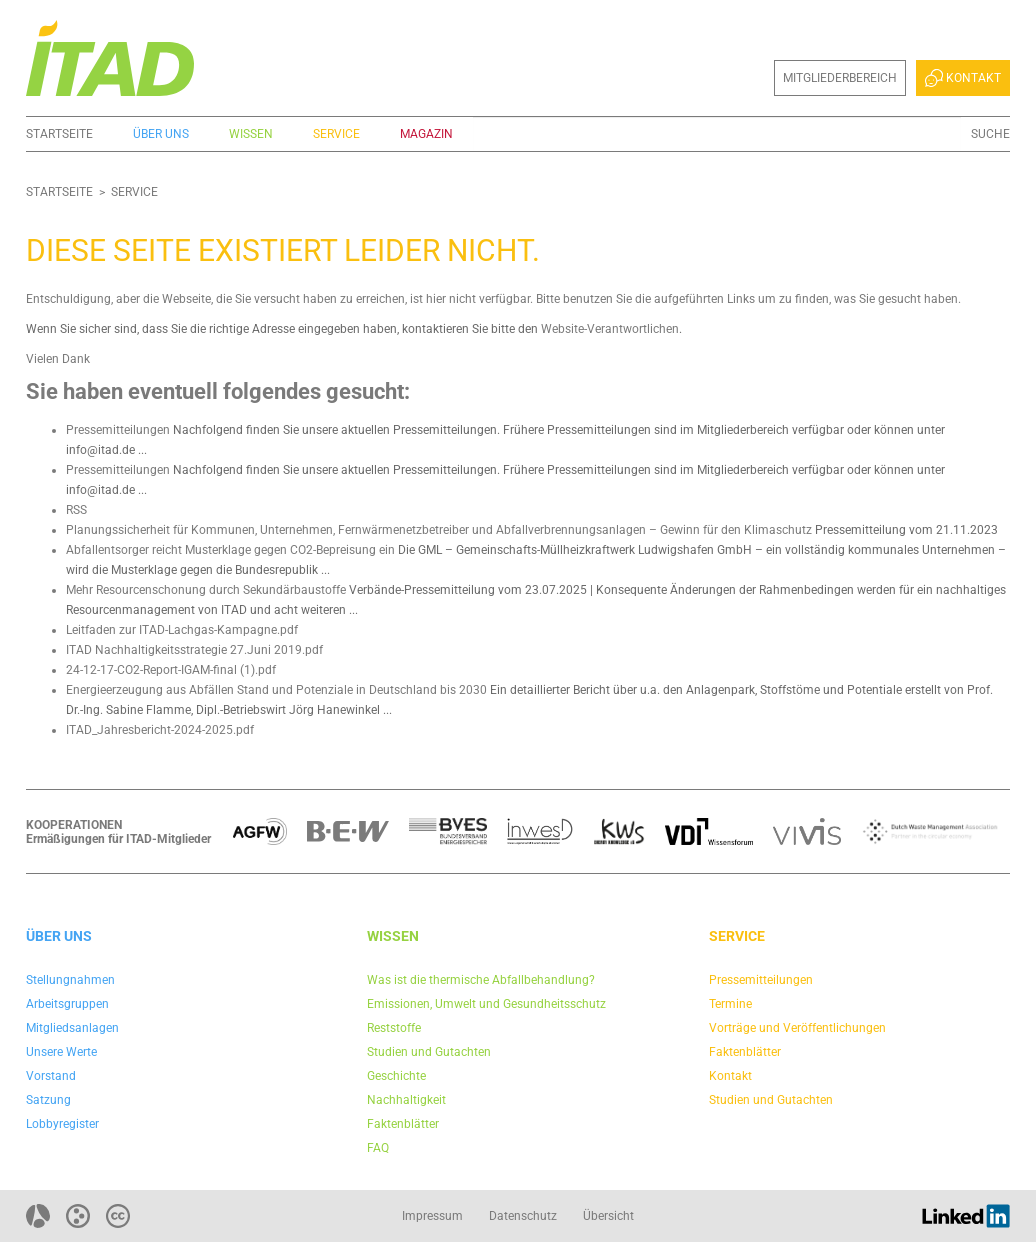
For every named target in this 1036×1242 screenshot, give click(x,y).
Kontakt (963, 78)
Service (336, 134)
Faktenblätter (403, 1124)
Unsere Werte (61, 1052)
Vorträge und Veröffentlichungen (797, 1028)
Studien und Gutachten (429, 1052)
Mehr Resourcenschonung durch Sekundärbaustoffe (206, 590)
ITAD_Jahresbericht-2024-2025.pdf (160, 730)
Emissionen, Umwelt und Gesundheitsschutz (486, 1004)
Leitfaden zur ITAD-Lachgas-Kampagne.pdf (182, 630)
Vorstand (51, 1076)
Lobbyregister (62, 1124)
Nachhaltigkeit (406, 1100)
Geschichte (396, 1076)
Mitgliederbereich (840, 78)
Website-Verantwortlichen (610, 329)
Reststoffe (394, 1028)
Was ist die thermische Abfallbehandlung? (481, 980)
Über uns (161, 134)
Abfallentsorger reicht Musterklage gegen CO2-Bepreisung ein (230, 550)
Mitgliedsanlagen (72, 1028)
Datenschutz (523, 1216)
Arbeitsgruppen (67, 1004)
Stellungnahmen (70, 980)
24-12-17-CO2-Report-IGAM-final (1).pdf (171, 670)
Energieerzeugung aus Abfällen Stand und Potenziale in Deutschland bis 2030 (276, 690)
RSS (76, 510)
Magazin (426, 134)
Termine (730, 1004)
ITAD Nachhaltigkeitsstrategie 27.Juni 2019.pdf (194, 650)
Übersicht (608, 1216)
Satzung (48, 1100)
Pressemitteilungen (118, 430)
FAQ (378, 1148)
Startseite (59, 134)
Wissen (251, 134)
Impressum (432, 1216)
